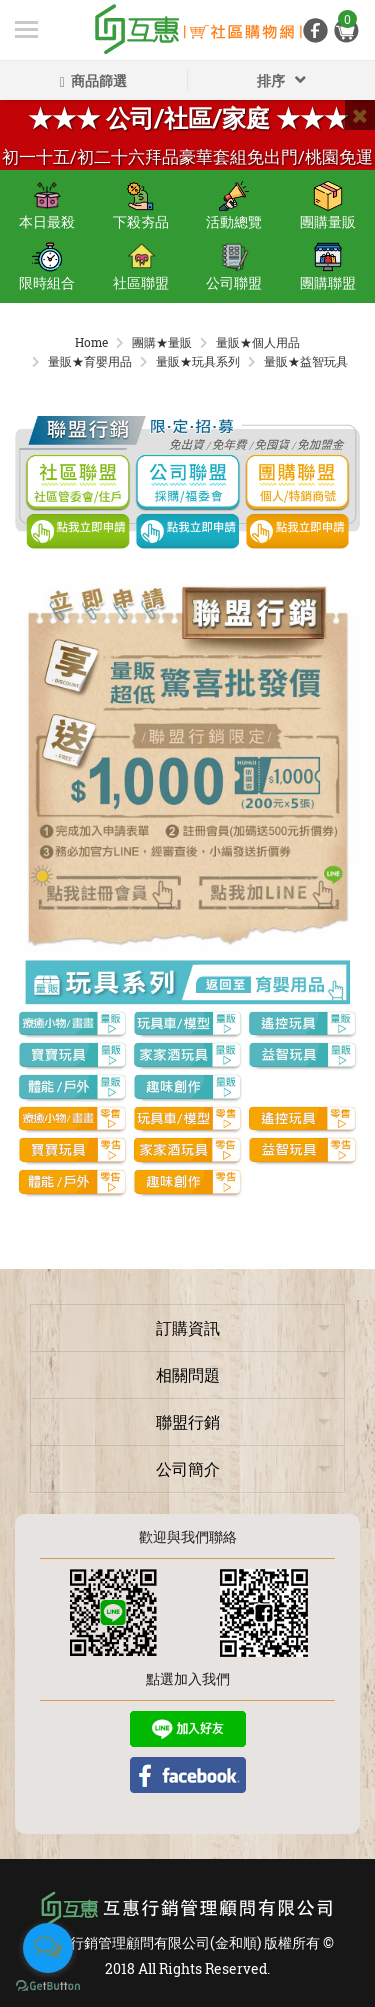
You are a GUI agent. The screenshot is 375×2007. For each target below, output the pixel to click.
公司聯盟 (234, 267)
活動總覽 (234, 206)
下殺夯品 (141, 206)
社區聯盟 (141, 267)
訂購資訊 (188, 1327)
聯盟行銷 (188, 1421)
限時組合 (47, 267)
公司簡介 (188, 1468)
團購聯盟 (328, 267)
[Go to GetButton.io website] (48, 1986)
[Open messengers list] (48, 1948)
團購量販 (328, 206)
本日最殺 (47, 206)
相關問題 (188, 1374)
